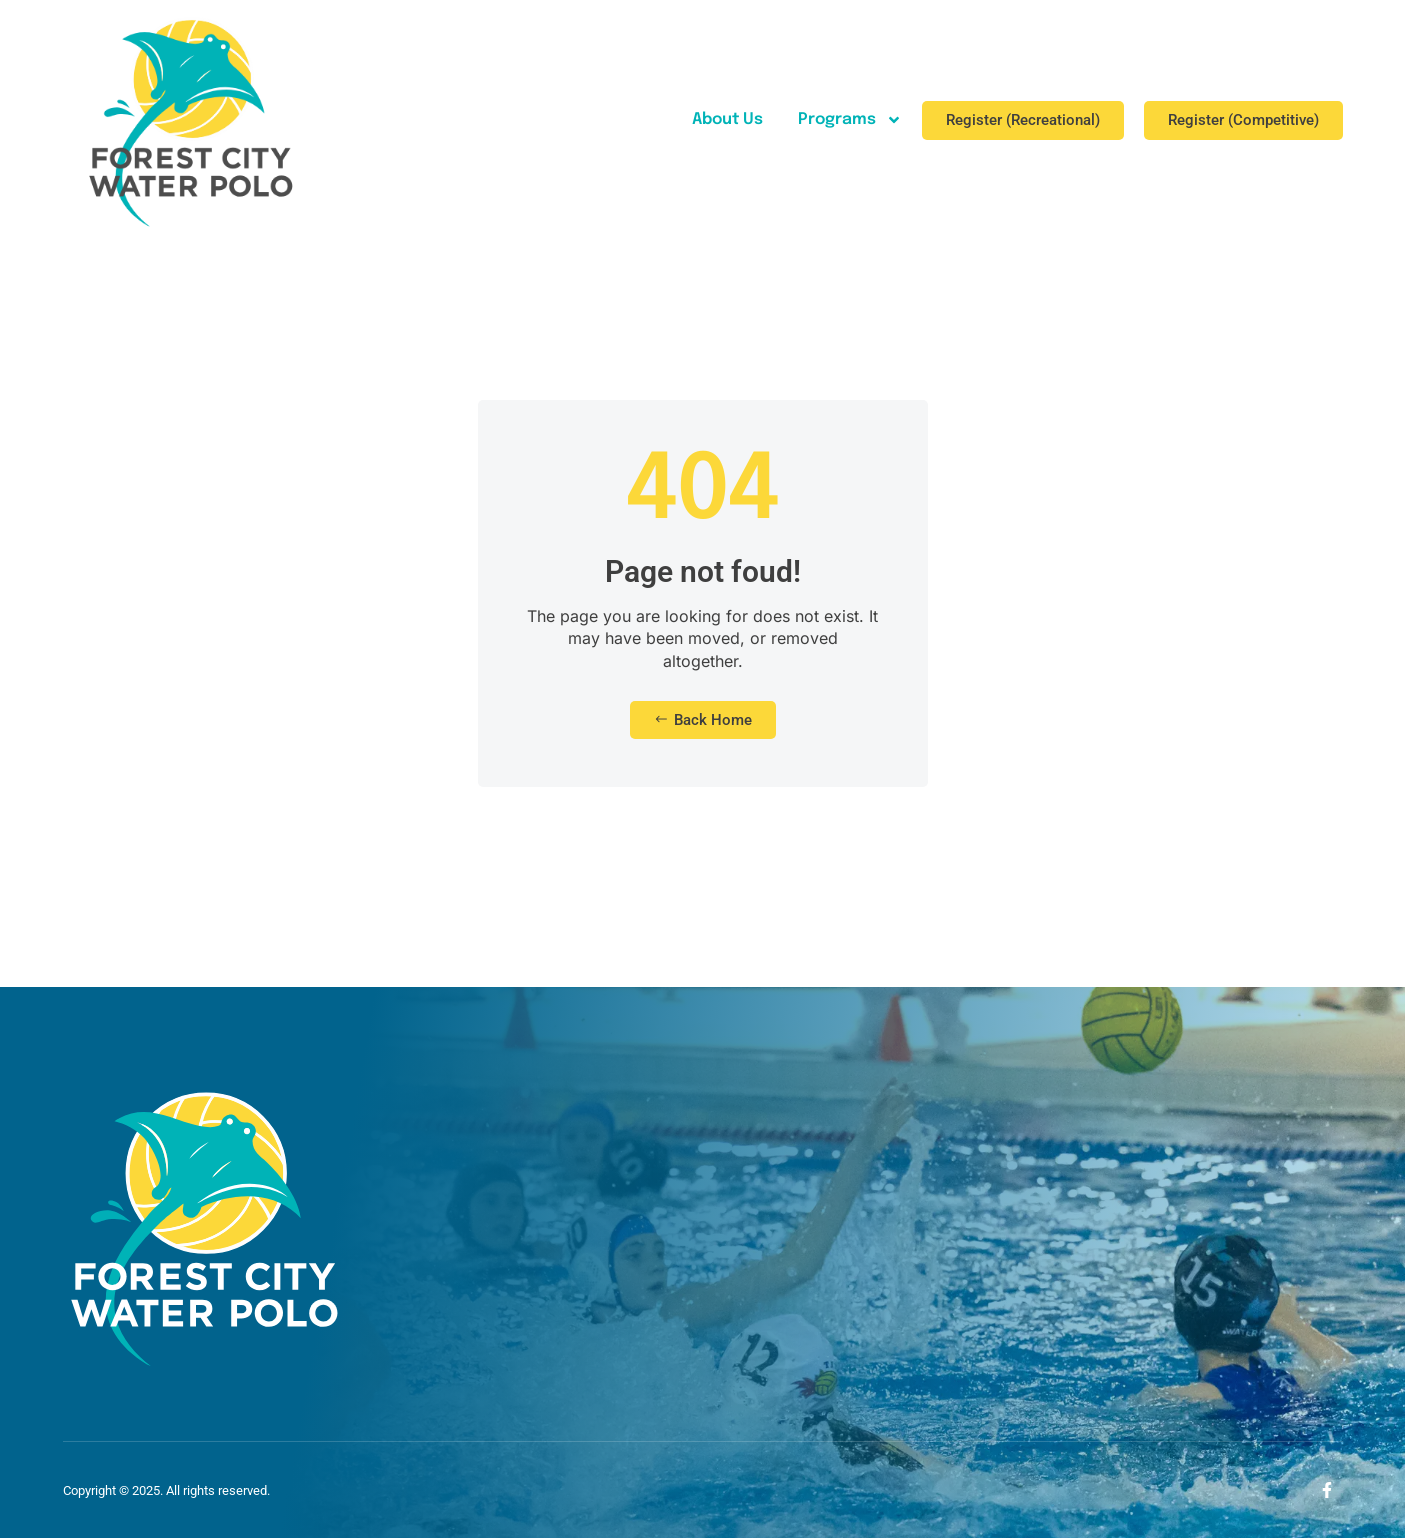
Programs (850, 120)
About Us (727, 119)
